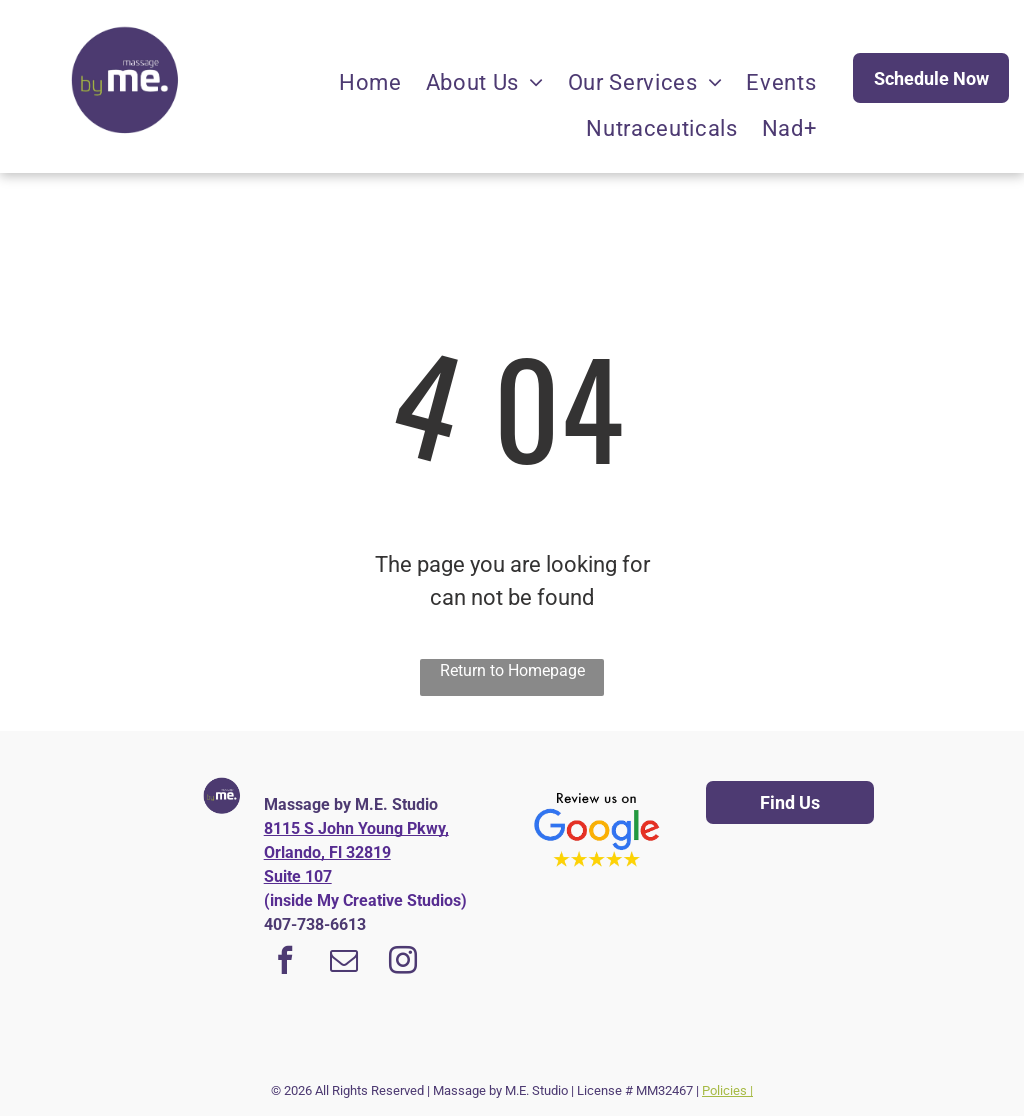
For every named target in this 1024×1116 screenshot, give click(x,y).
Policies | (727, 1090)
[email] (344, 962)
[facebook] (285, 962)
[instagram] (403, 962)
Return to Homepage (512, 670)
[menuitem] (370, 83)
